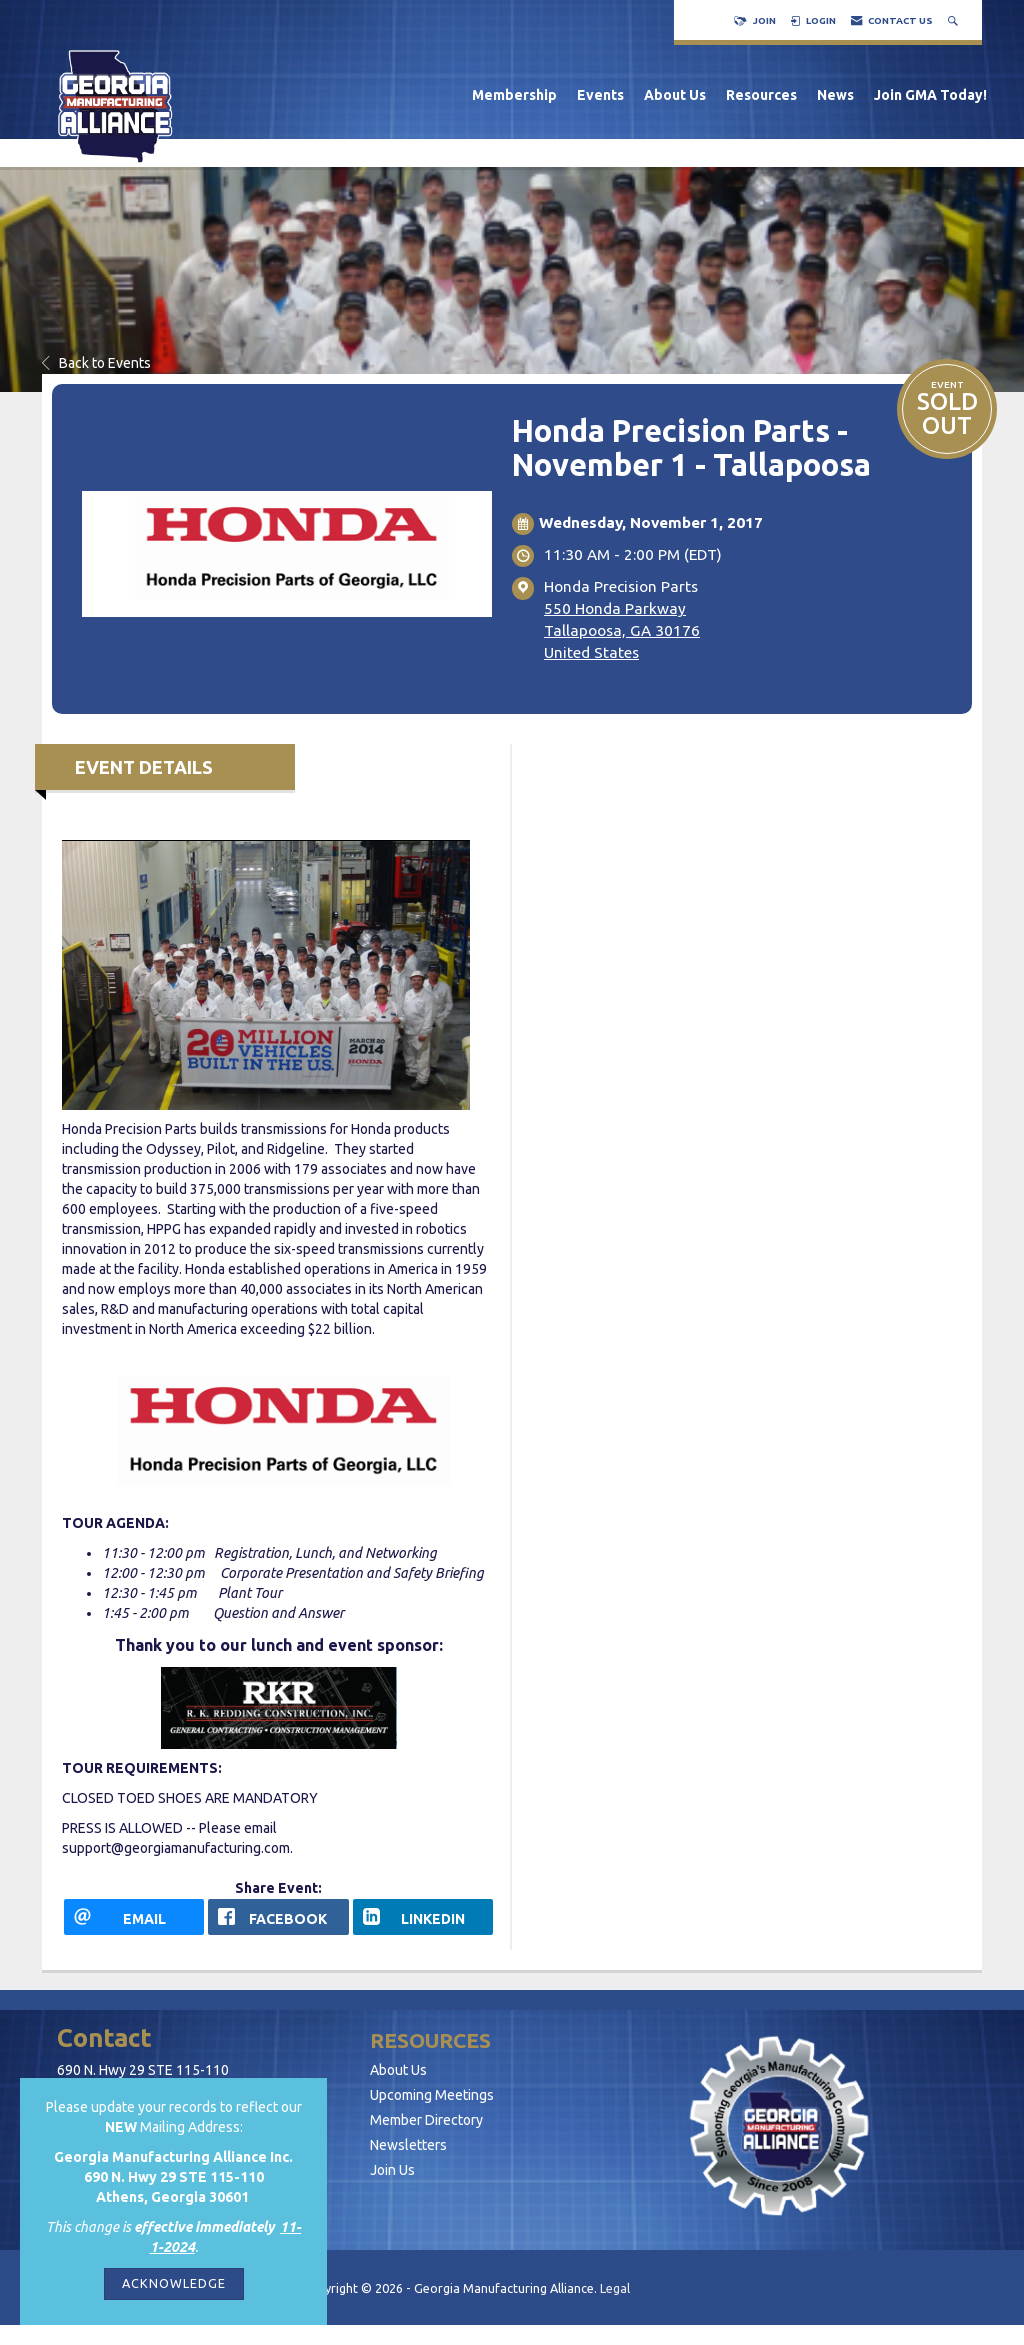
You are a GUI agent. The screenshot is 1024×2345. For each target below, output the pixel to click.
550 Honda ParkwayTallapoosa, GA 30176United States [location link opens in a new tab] (622, 630)
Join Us (392, 2170)
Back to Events (96, 363)
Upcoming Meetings (432, 2095)
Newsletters (408, 2145)
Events (600, 95)
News (835, 95)
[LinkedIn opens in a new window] (423, 1917)
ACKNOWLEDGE (174, 2283)
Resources (761, 95)
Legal (615, 2288)
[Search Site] (955, 20)
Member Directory (426, 2120)
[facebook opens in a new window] (278, 1917)
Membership (514, 95)
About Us (675, 95)
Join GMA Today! (930, 95)
